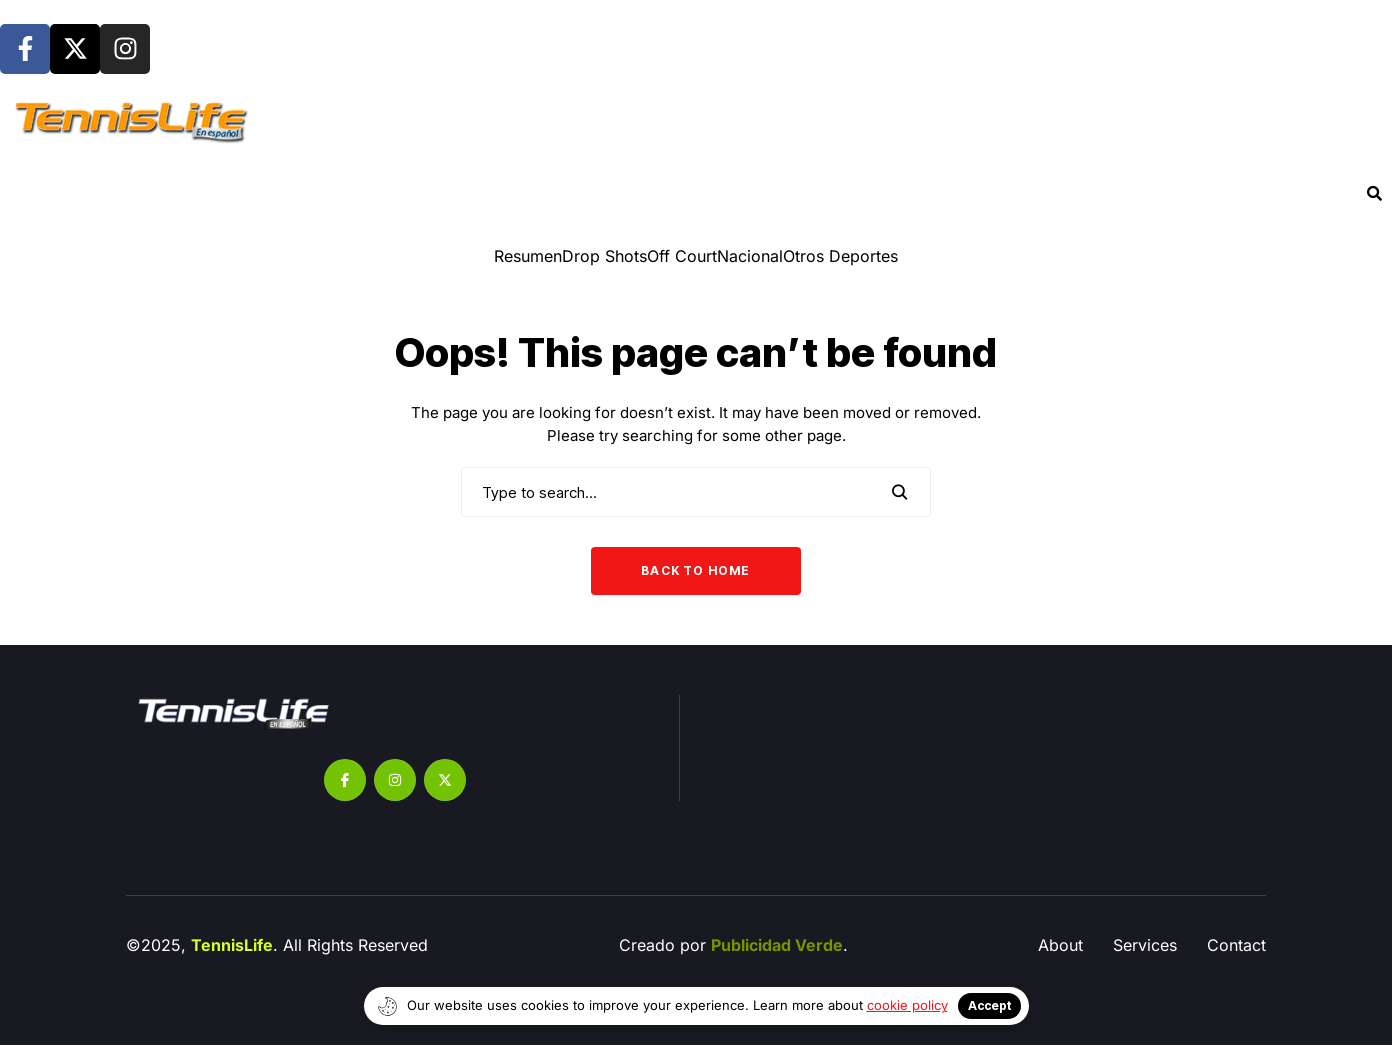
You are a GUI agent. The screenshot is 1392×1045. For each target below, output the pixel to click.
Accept (989, 1005)
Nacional (750, 256)
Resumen (528, 256)
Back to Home (695, 570)
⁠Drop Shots (604, 256)
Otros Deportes (840, 256)
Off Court (682, 256)
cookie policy (907, 1005)
